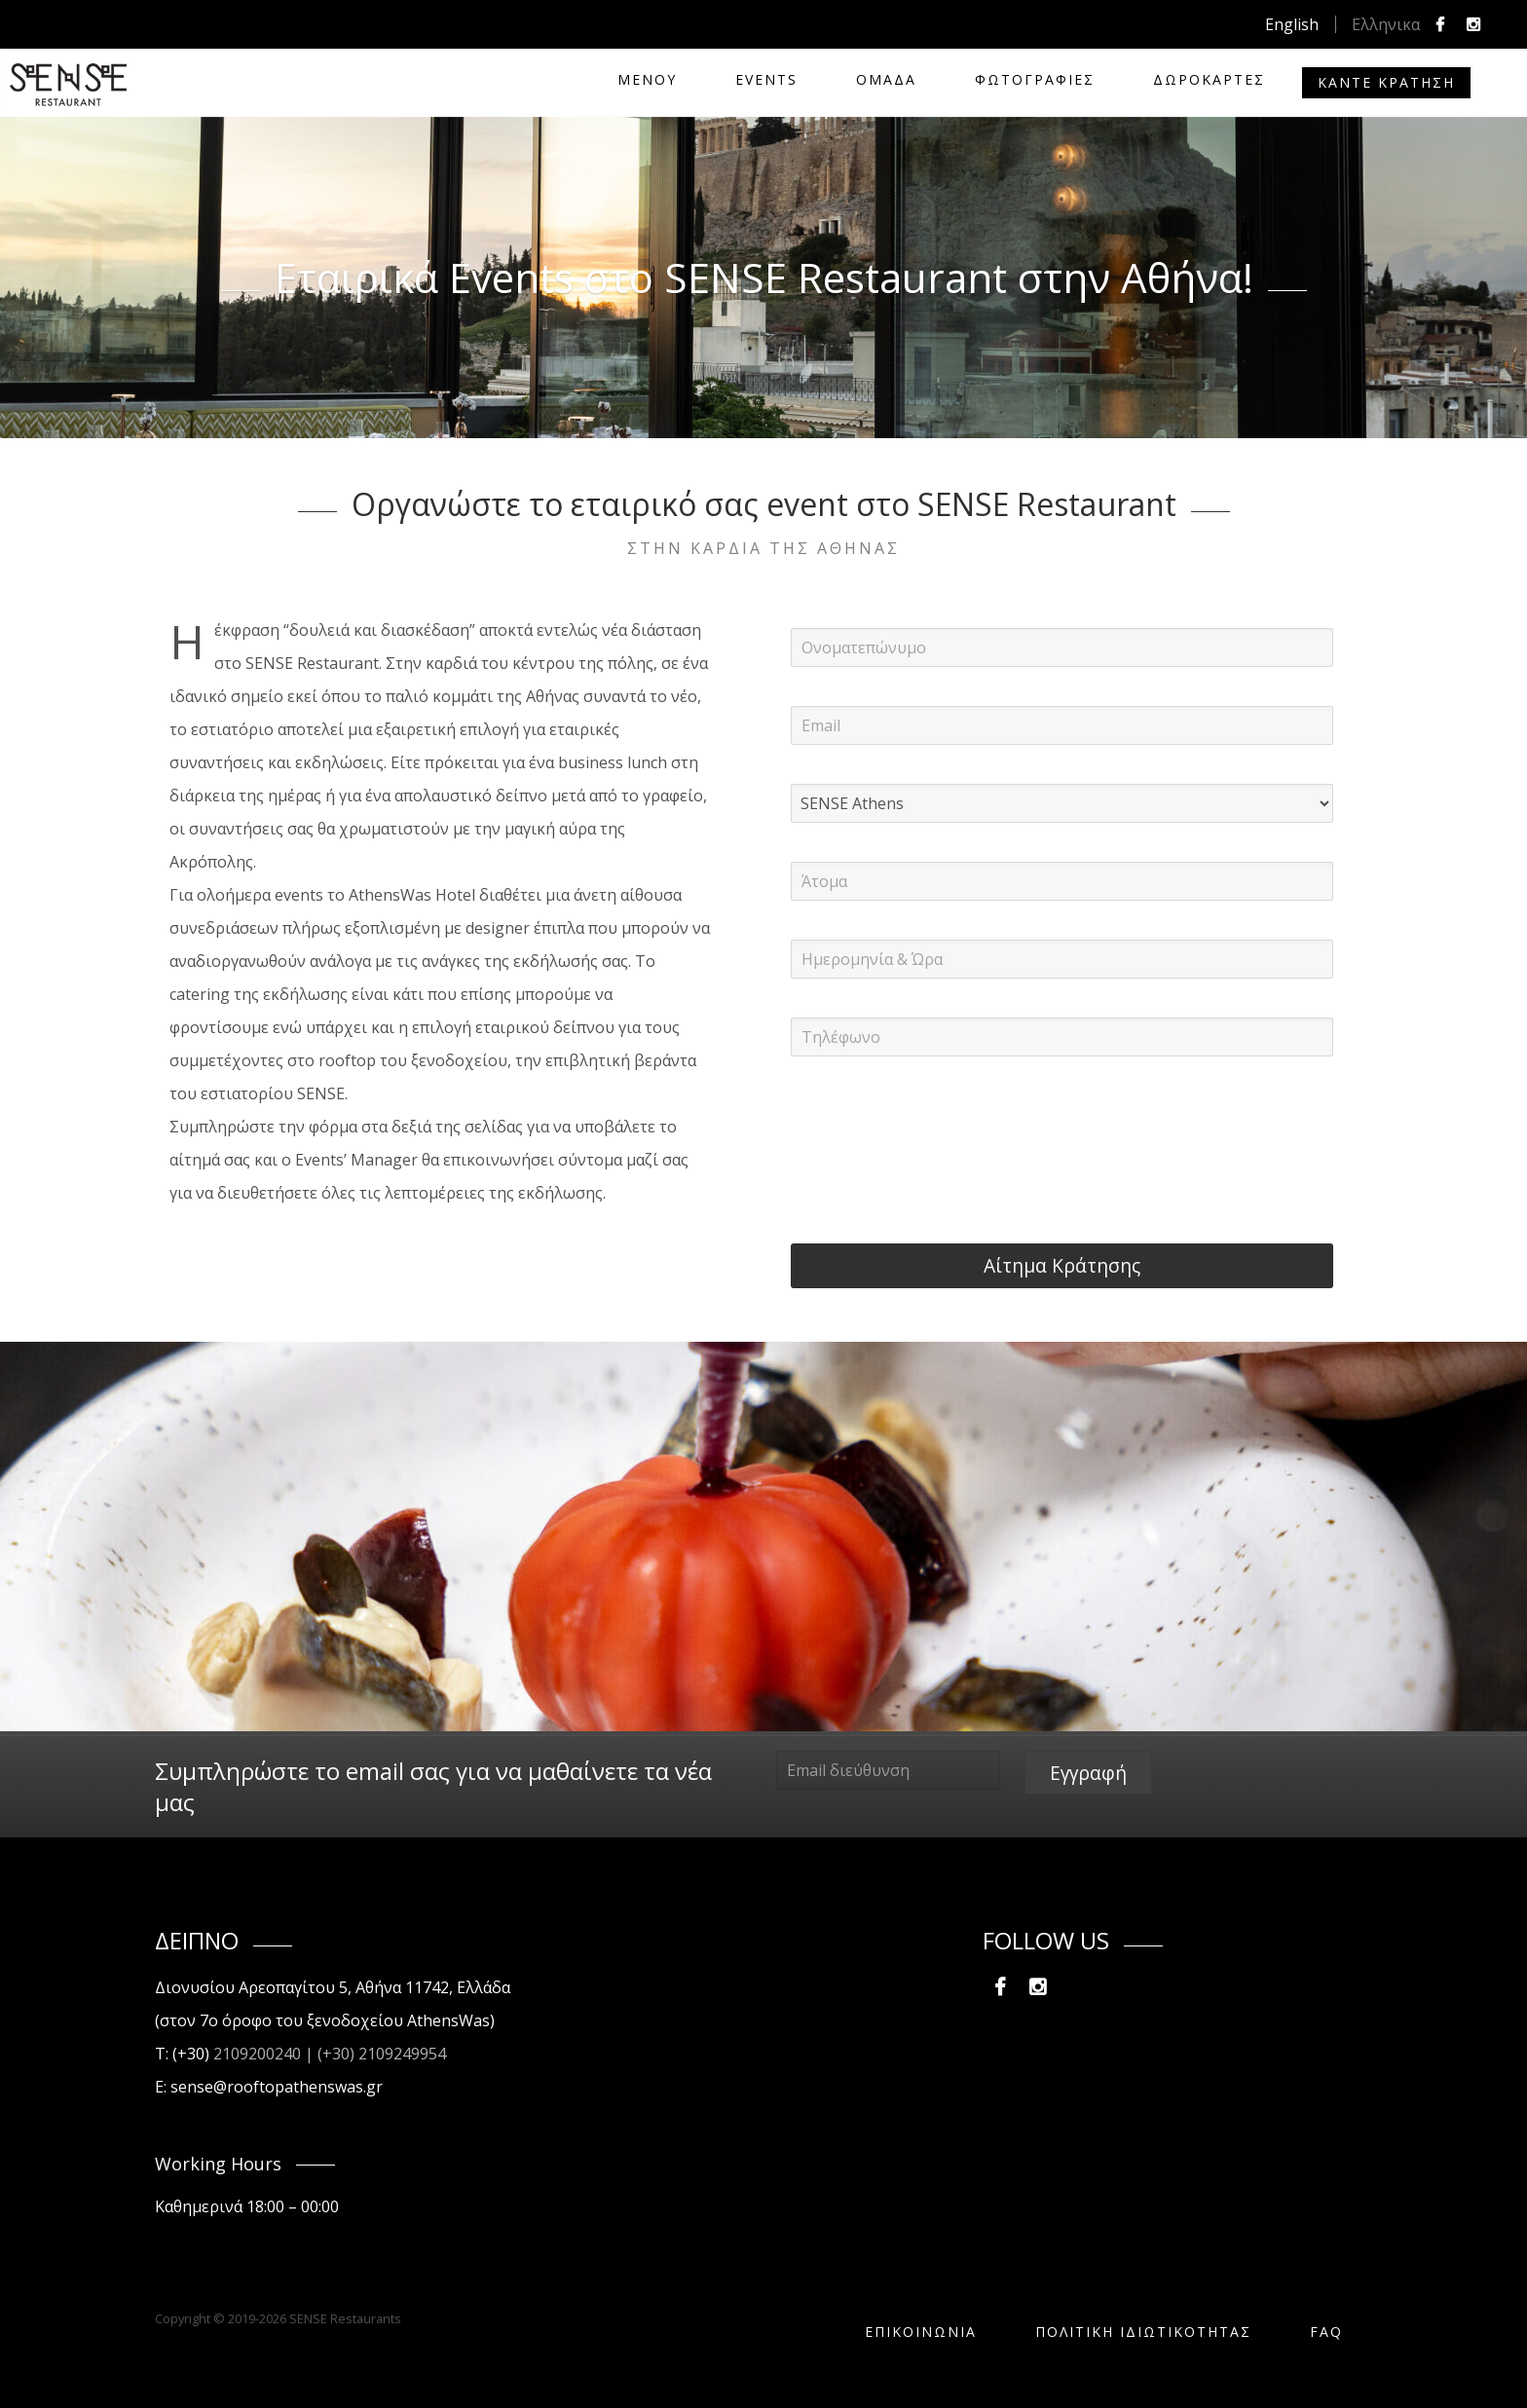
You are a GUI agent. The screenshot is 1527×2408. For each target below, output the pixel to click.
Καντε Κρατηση (1386, 82)
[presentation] (939, 1133)
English (1292, 24)
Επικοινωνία (921, 2331)
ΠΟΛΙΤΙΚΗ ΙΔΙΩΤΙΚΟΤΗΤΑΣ (1143, 2331)
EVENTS (766, 79)
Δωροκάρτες (1209, 79)
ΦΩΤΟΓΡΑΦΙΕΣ (1035, 79)
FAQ (1326, 2331)
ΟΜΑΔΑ (886, 79)
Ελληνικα (1386, 24)
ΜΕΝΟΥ (647, 79)
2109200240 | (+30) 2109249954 (329, 2053)
